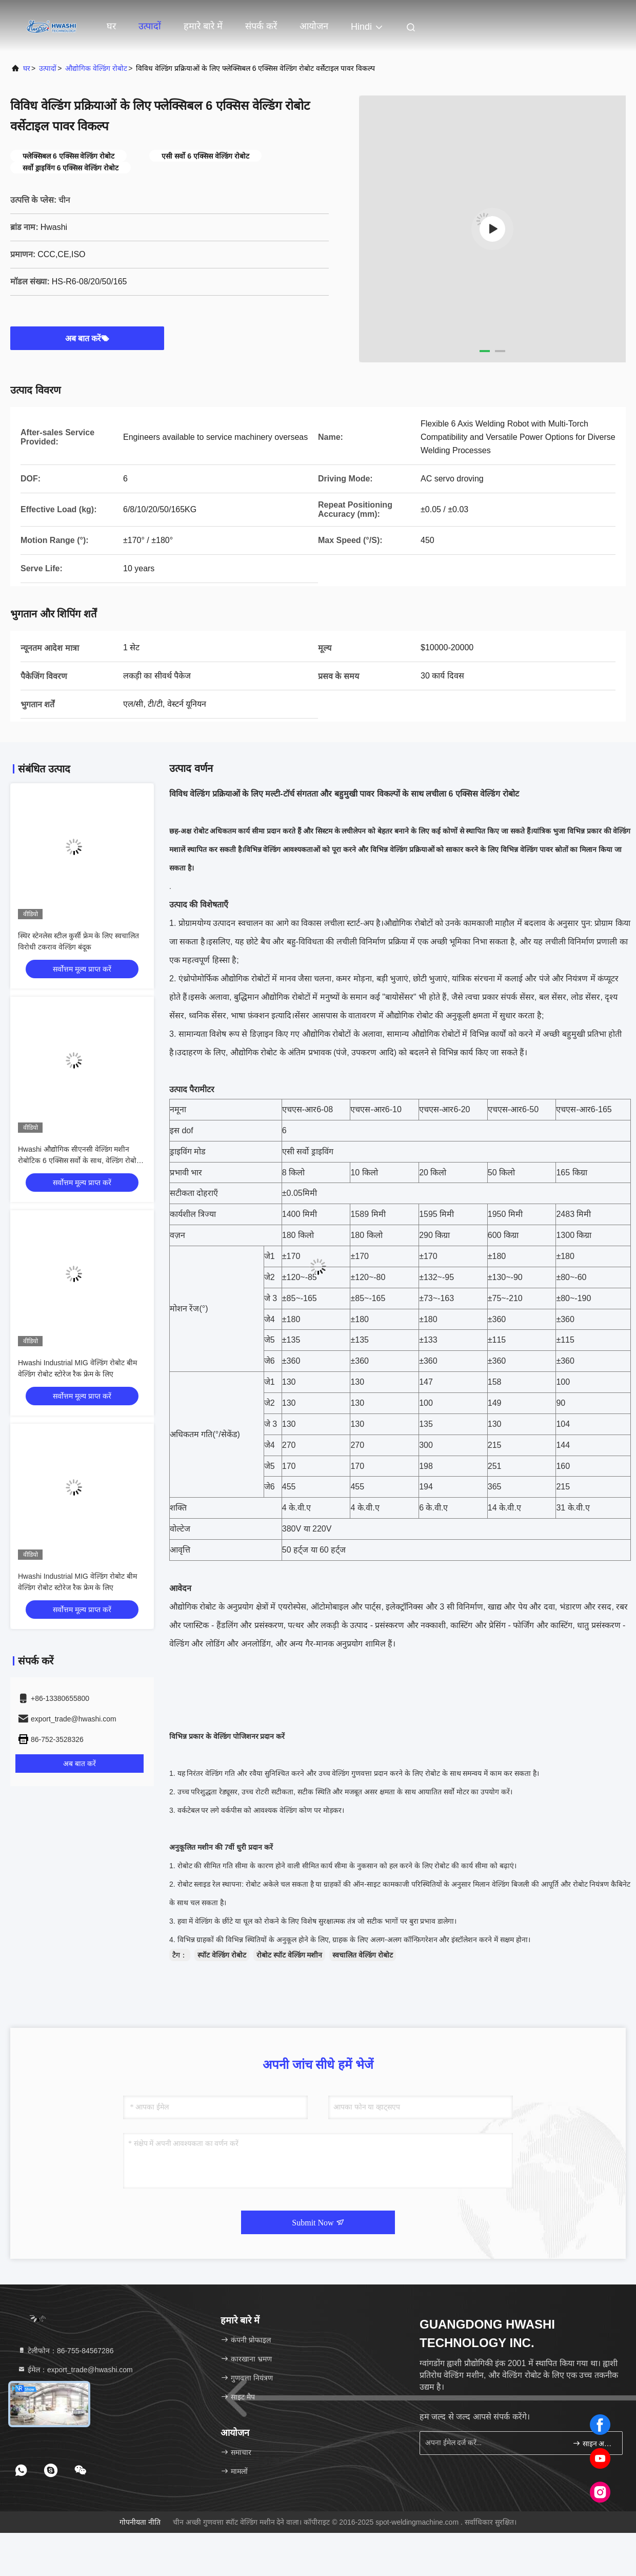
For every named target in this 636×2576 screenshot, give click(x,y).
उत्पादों (149, 26)
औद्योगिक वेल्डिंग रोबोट (96, 68)
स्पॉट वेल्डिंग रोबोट (221, 1955)
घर (111, 26)
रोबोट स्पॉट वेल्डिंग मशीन (289, 1955)
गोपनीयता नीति (140, 2522)
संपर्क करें (261, 26)
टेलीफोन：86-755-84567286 (65, 2351)
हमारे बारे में (203, 26)
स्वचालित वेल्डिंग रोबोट (362, 1955)
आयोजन (314, 26)
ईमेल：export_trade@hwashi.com (75, 2370)
